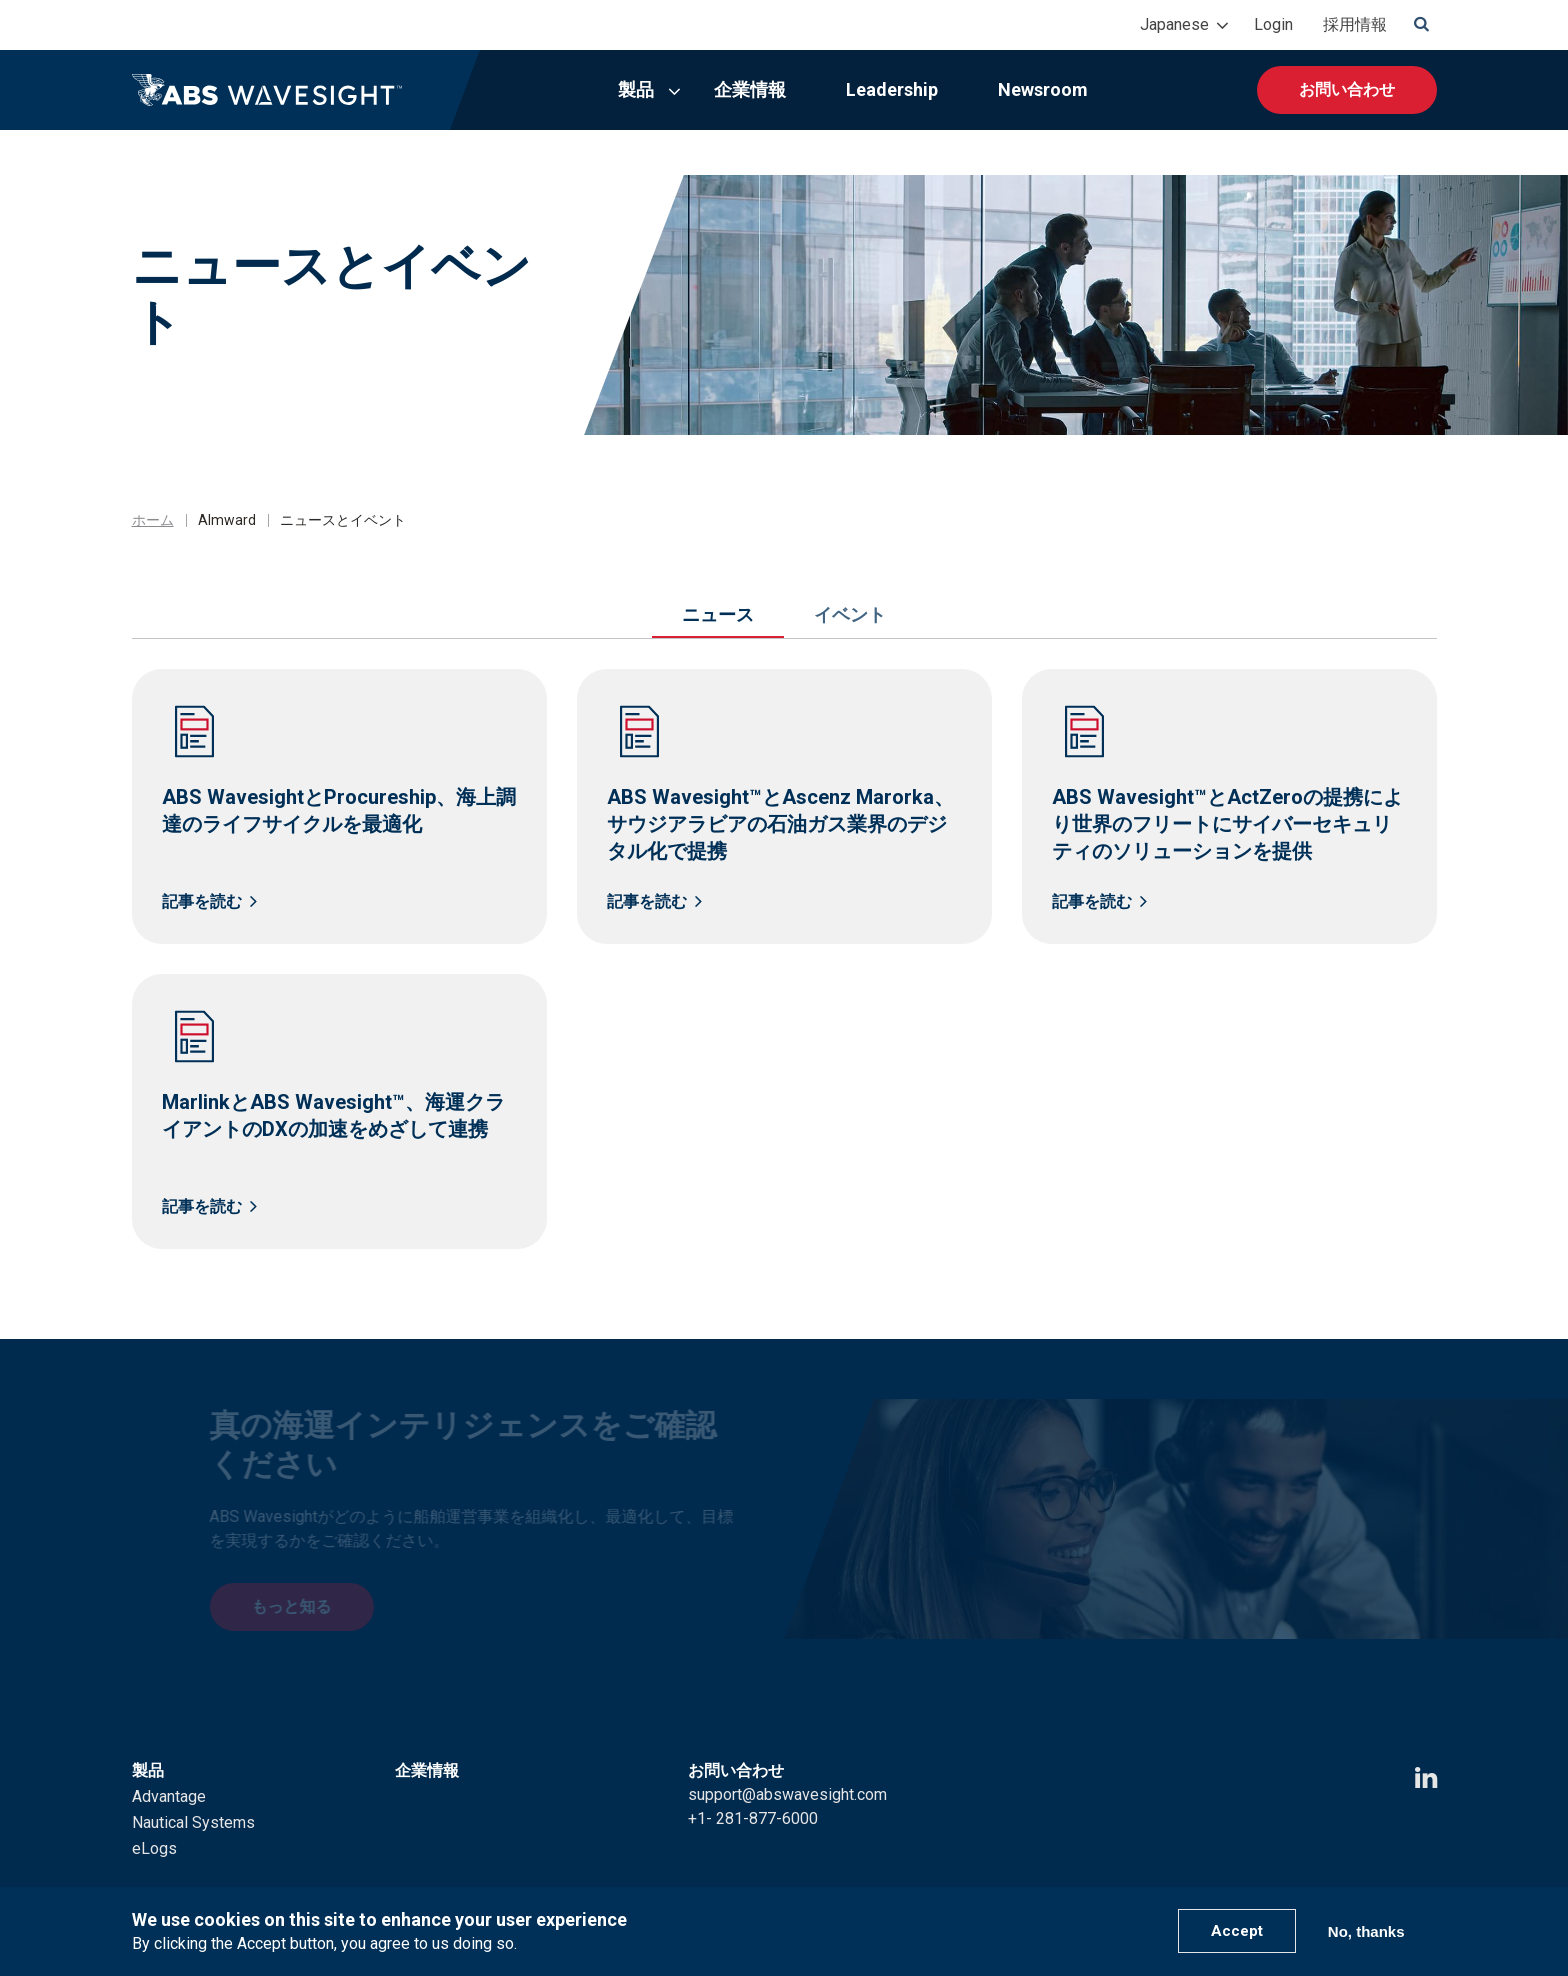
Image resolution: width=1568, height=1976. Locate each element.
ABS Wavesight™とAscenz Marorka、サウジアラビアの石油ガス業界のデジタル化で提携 (780, 824)
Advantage (169, 1769)
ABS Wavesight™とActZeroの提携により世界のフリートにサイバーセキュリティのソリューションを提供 (1227, 824)
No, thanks (1366, 1931)
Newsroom (1043, 89)
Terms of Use (1236, 1874)
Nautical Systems (193, 1795)
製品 (636, 89)
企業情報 (750, 89)
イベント (850, 614)
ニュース (718, 614)
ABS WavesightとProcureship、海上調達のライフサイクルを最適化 (339, 810)
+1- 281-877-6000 (753, 1791)
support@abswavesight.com (787, 1767)
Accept (1237, 1931)
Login (1273, 24)
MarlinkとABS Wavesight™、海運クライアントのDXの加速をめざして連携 (333, 1115)
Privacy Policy (1115, 1874)
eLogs (154, 1821)
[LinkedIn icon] (1426, 1751)
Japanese (1174, 24)
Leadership (892, 89)
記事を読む (202, 901)
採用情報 (1355, 24)
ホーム (153, 520)
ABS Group (1345, 1874)
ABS (1422, 1874)
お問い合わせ (1347, 89)
